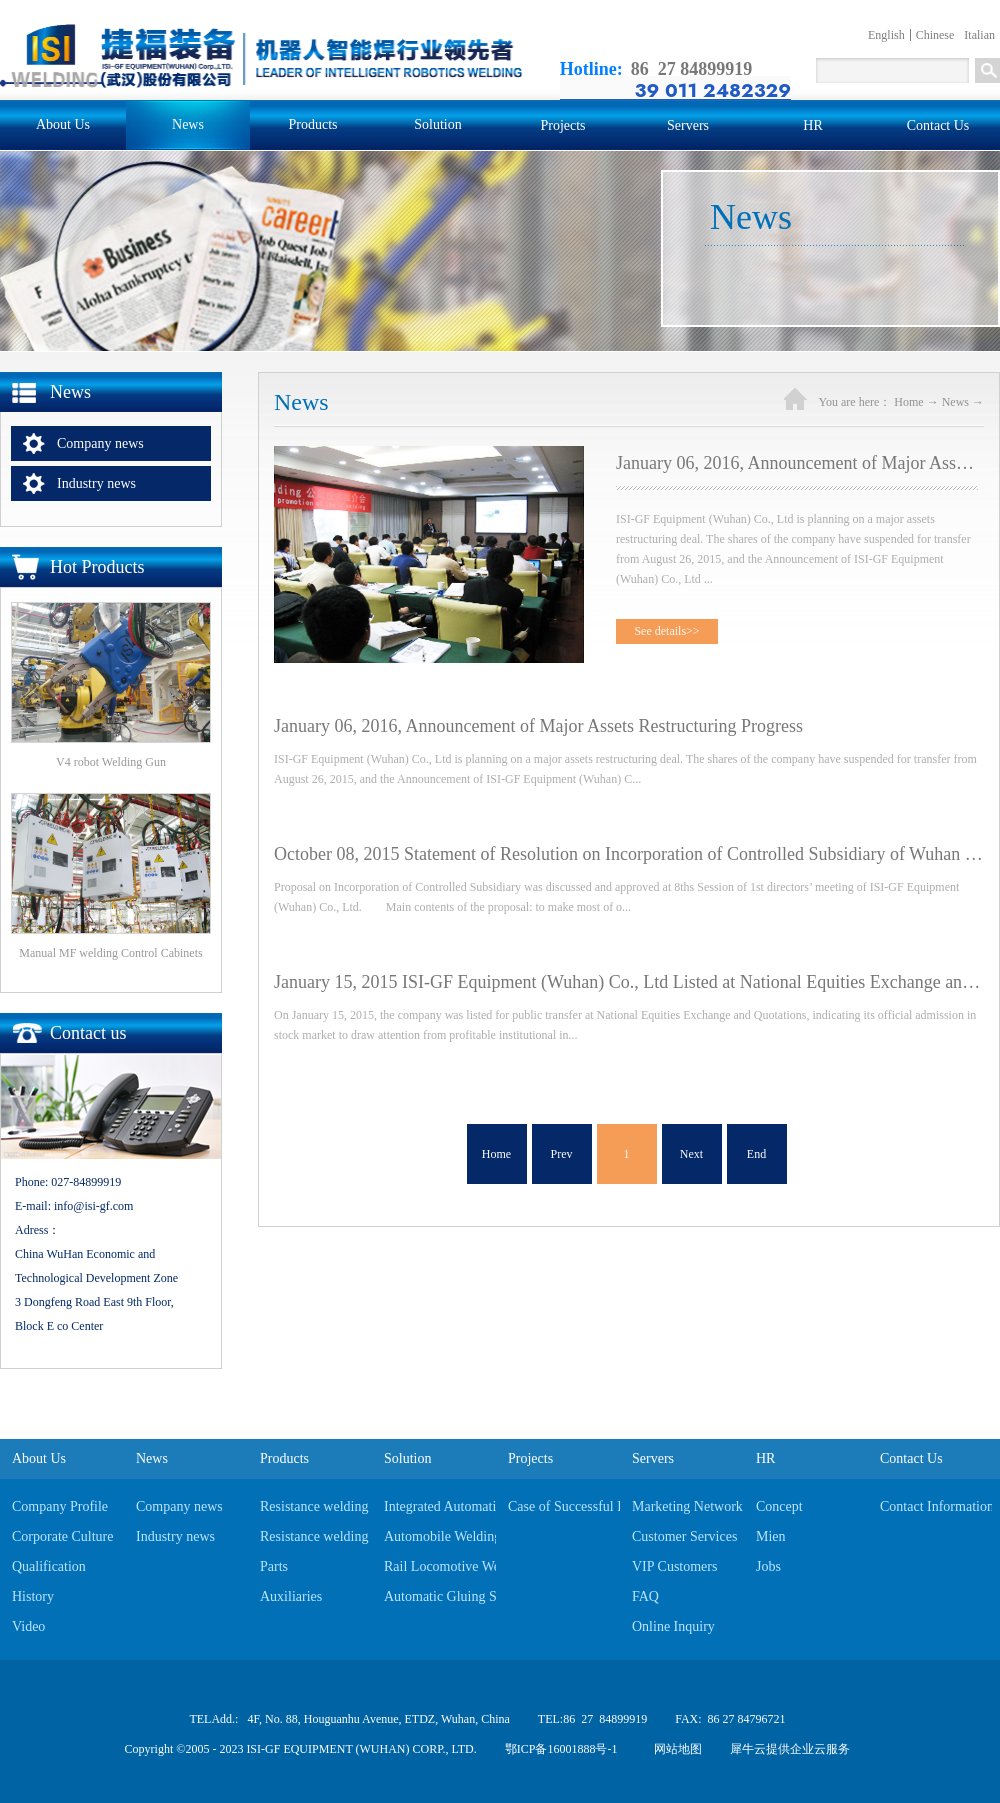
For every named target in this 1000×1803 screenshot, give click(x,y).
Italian (979, 35)
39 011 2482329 (713, 90)
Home (496, 1154)
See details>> (666, 631)
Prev (562, 1154)
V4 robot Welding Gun (111, 762)
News (955, 402)
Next (691, 1154)
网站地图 (675, 1749)
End (756, 1154)
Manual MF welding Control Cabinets (110, 953)
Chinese (935, 35)
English (886, 35)
